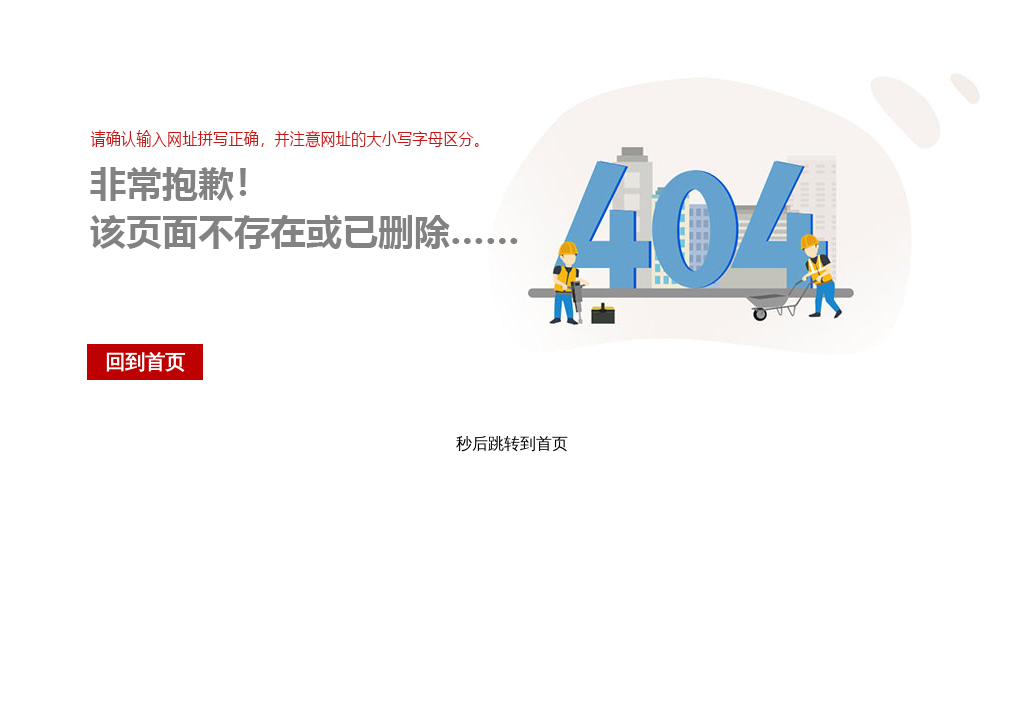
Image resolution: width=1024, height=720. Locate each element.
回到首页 (145, 362)
